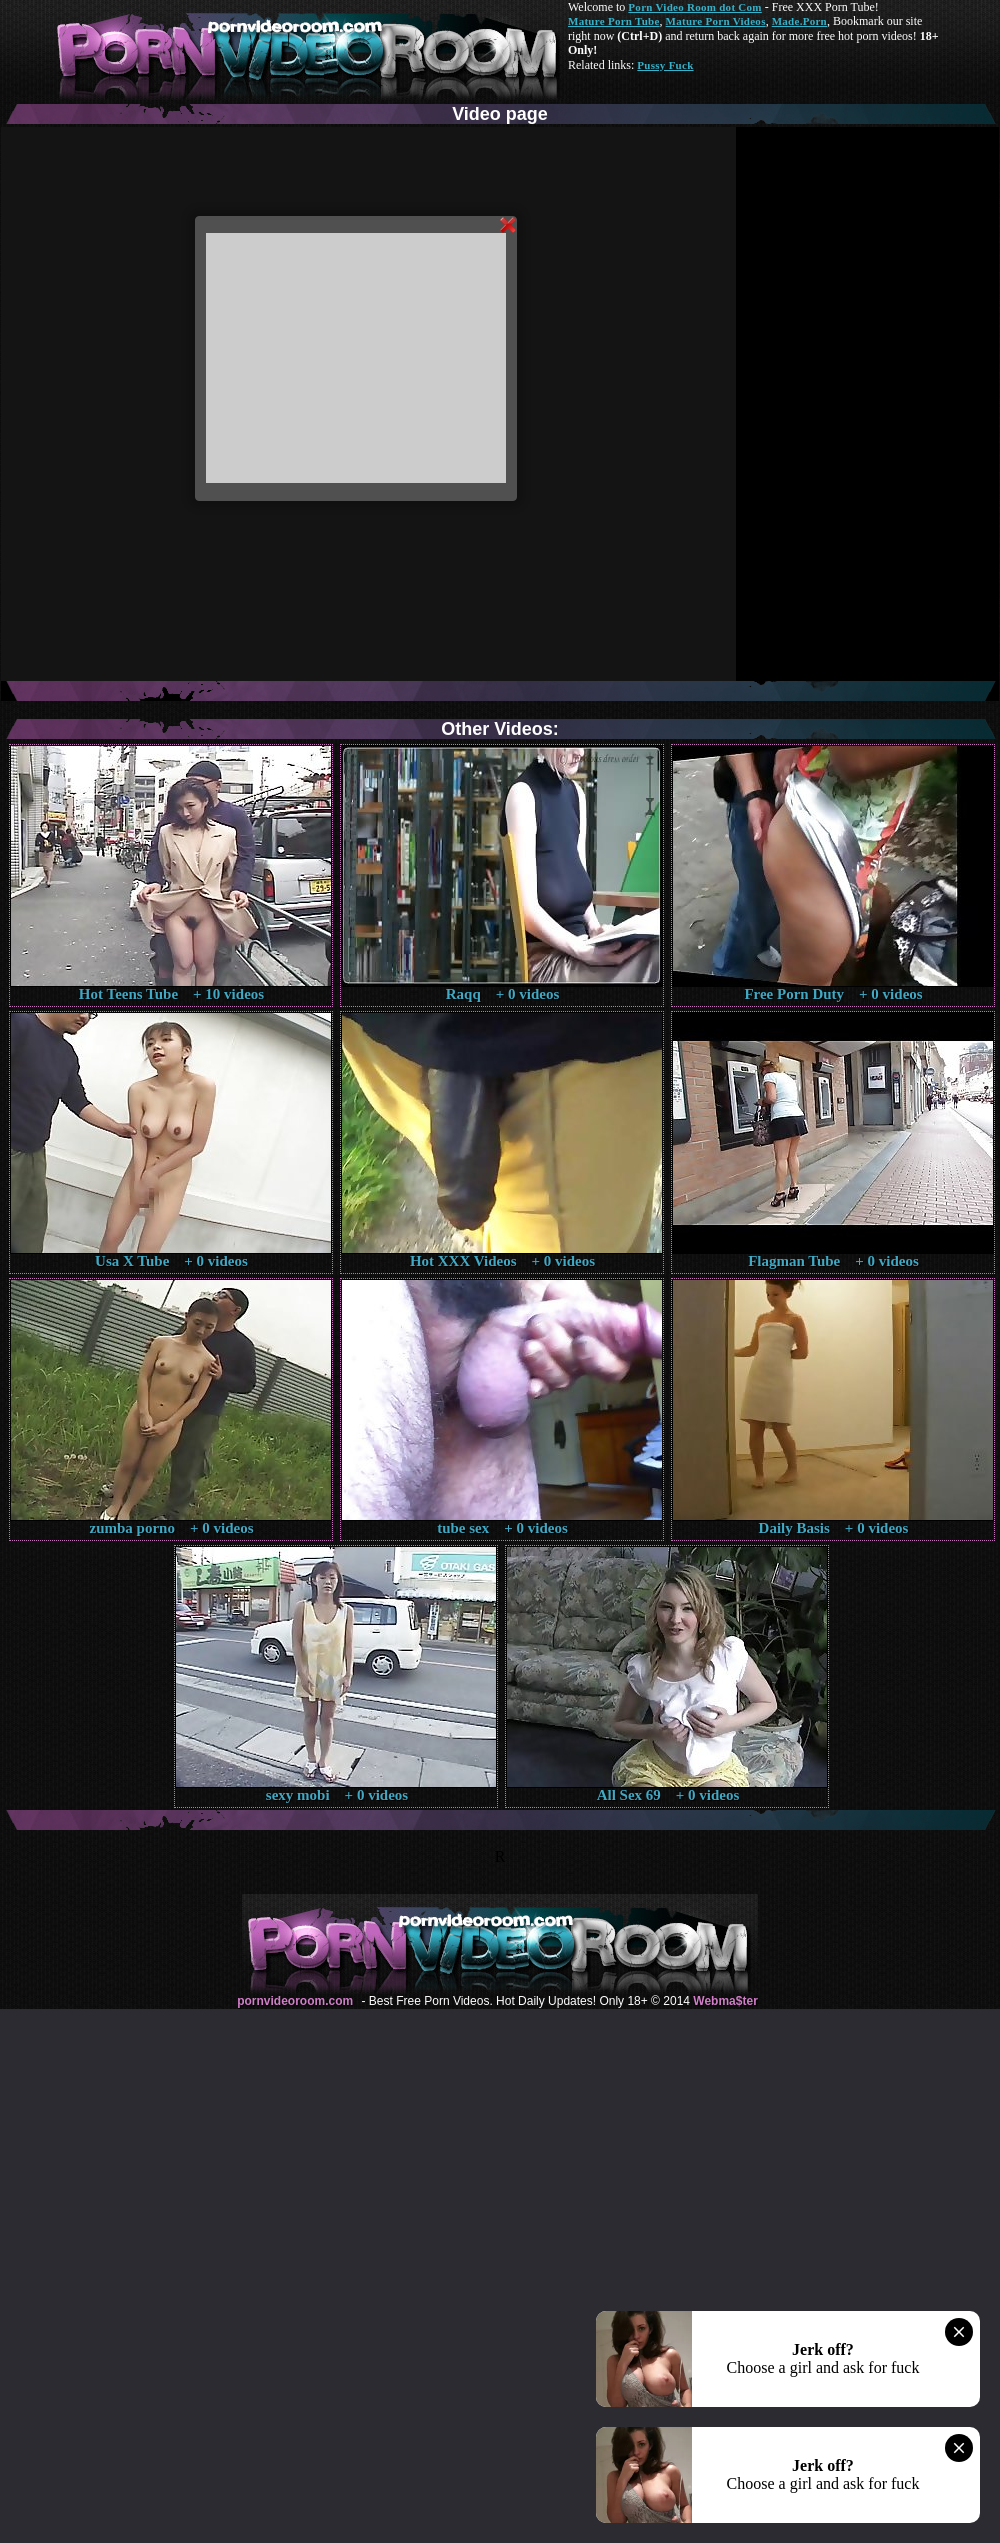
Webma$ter (725, 2001)
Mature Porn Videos (716, 21)
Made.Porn (799, 21)
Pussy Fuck (665, 65)
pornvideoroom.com (295, 2001)
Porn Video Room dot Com (694, 7)
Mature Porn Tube (614, 21)
